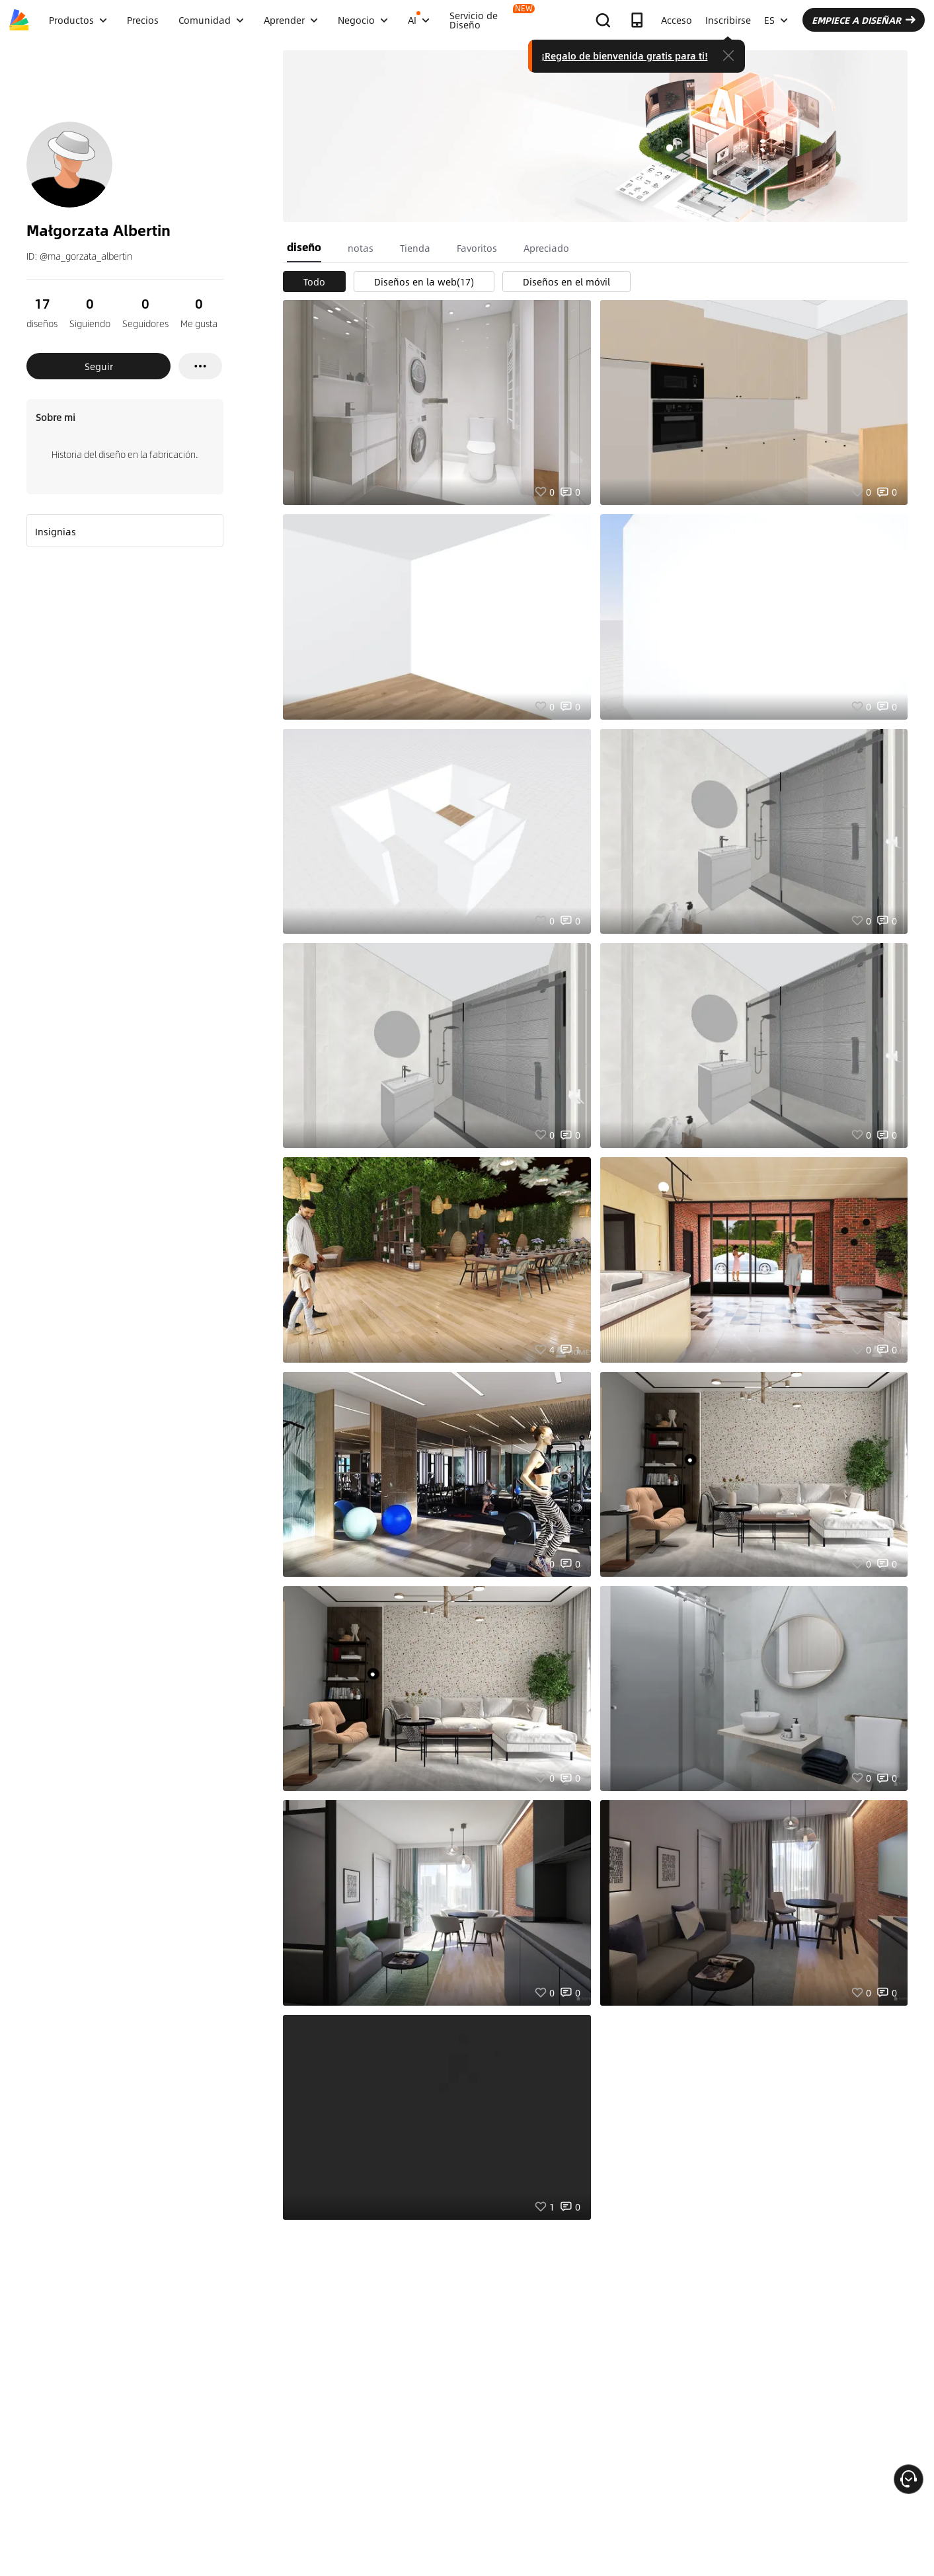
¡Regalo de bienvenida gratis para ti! (624, 55)
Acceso (676, 20)
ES (776, 20)
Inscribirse (728, 20)
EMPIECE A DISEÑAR (863, 20)
